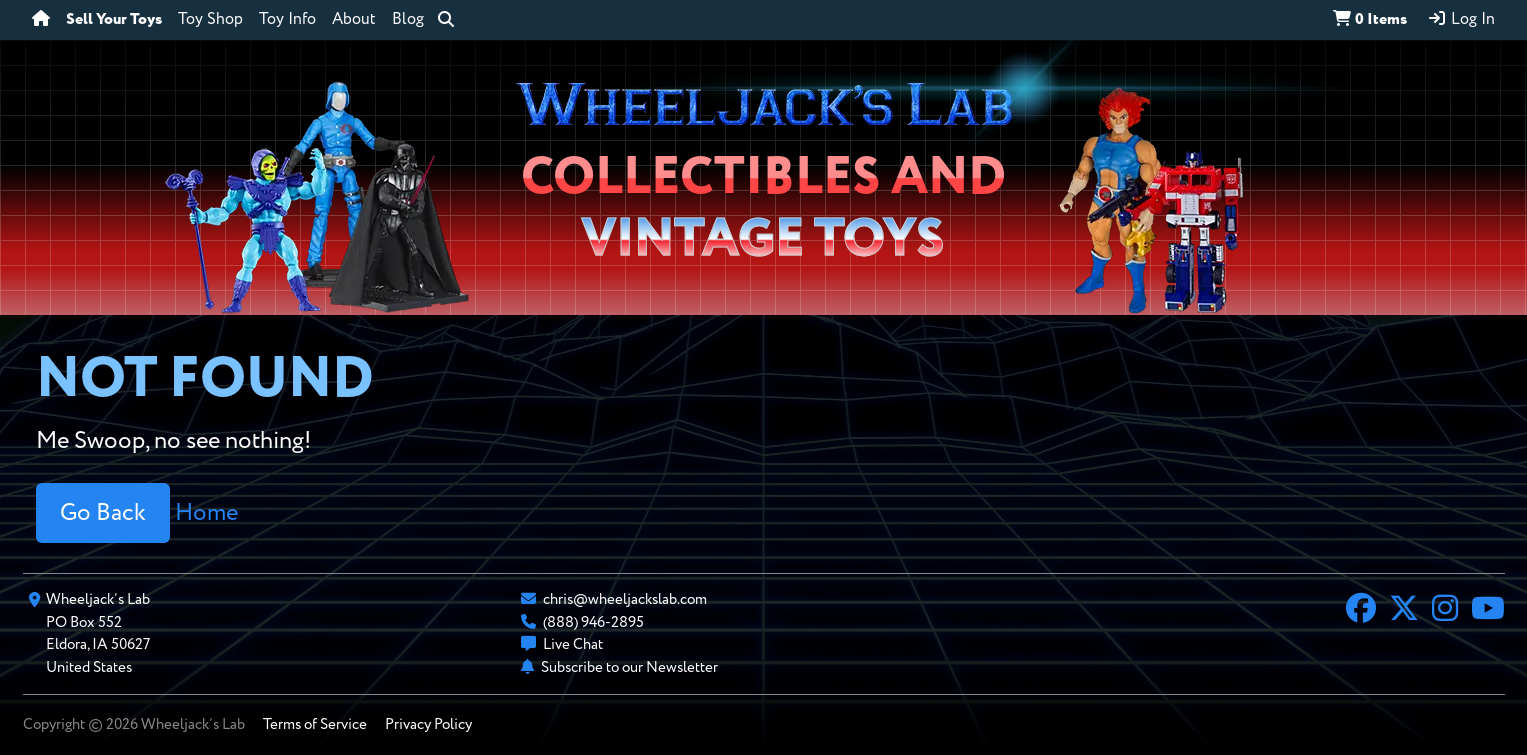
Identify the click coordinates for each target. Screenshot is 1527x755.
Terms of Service (315, 724)
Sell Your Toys (114, 20)
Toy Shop (210, 20)
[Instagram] (1445, 611)
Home (206, 513)
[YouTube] (1488, 611)
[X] (1404, 611)
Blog (408, 20)
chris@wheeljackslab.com (625, 599)
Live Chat (573, 644)
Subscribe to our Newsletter (629, 667)
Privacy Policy (428, 724)
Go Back (103, 513)
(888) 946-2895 (593, 622)
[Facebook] (1361, 611)
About (354, 20)
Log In (1461, 19)
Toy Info (287, 20)
